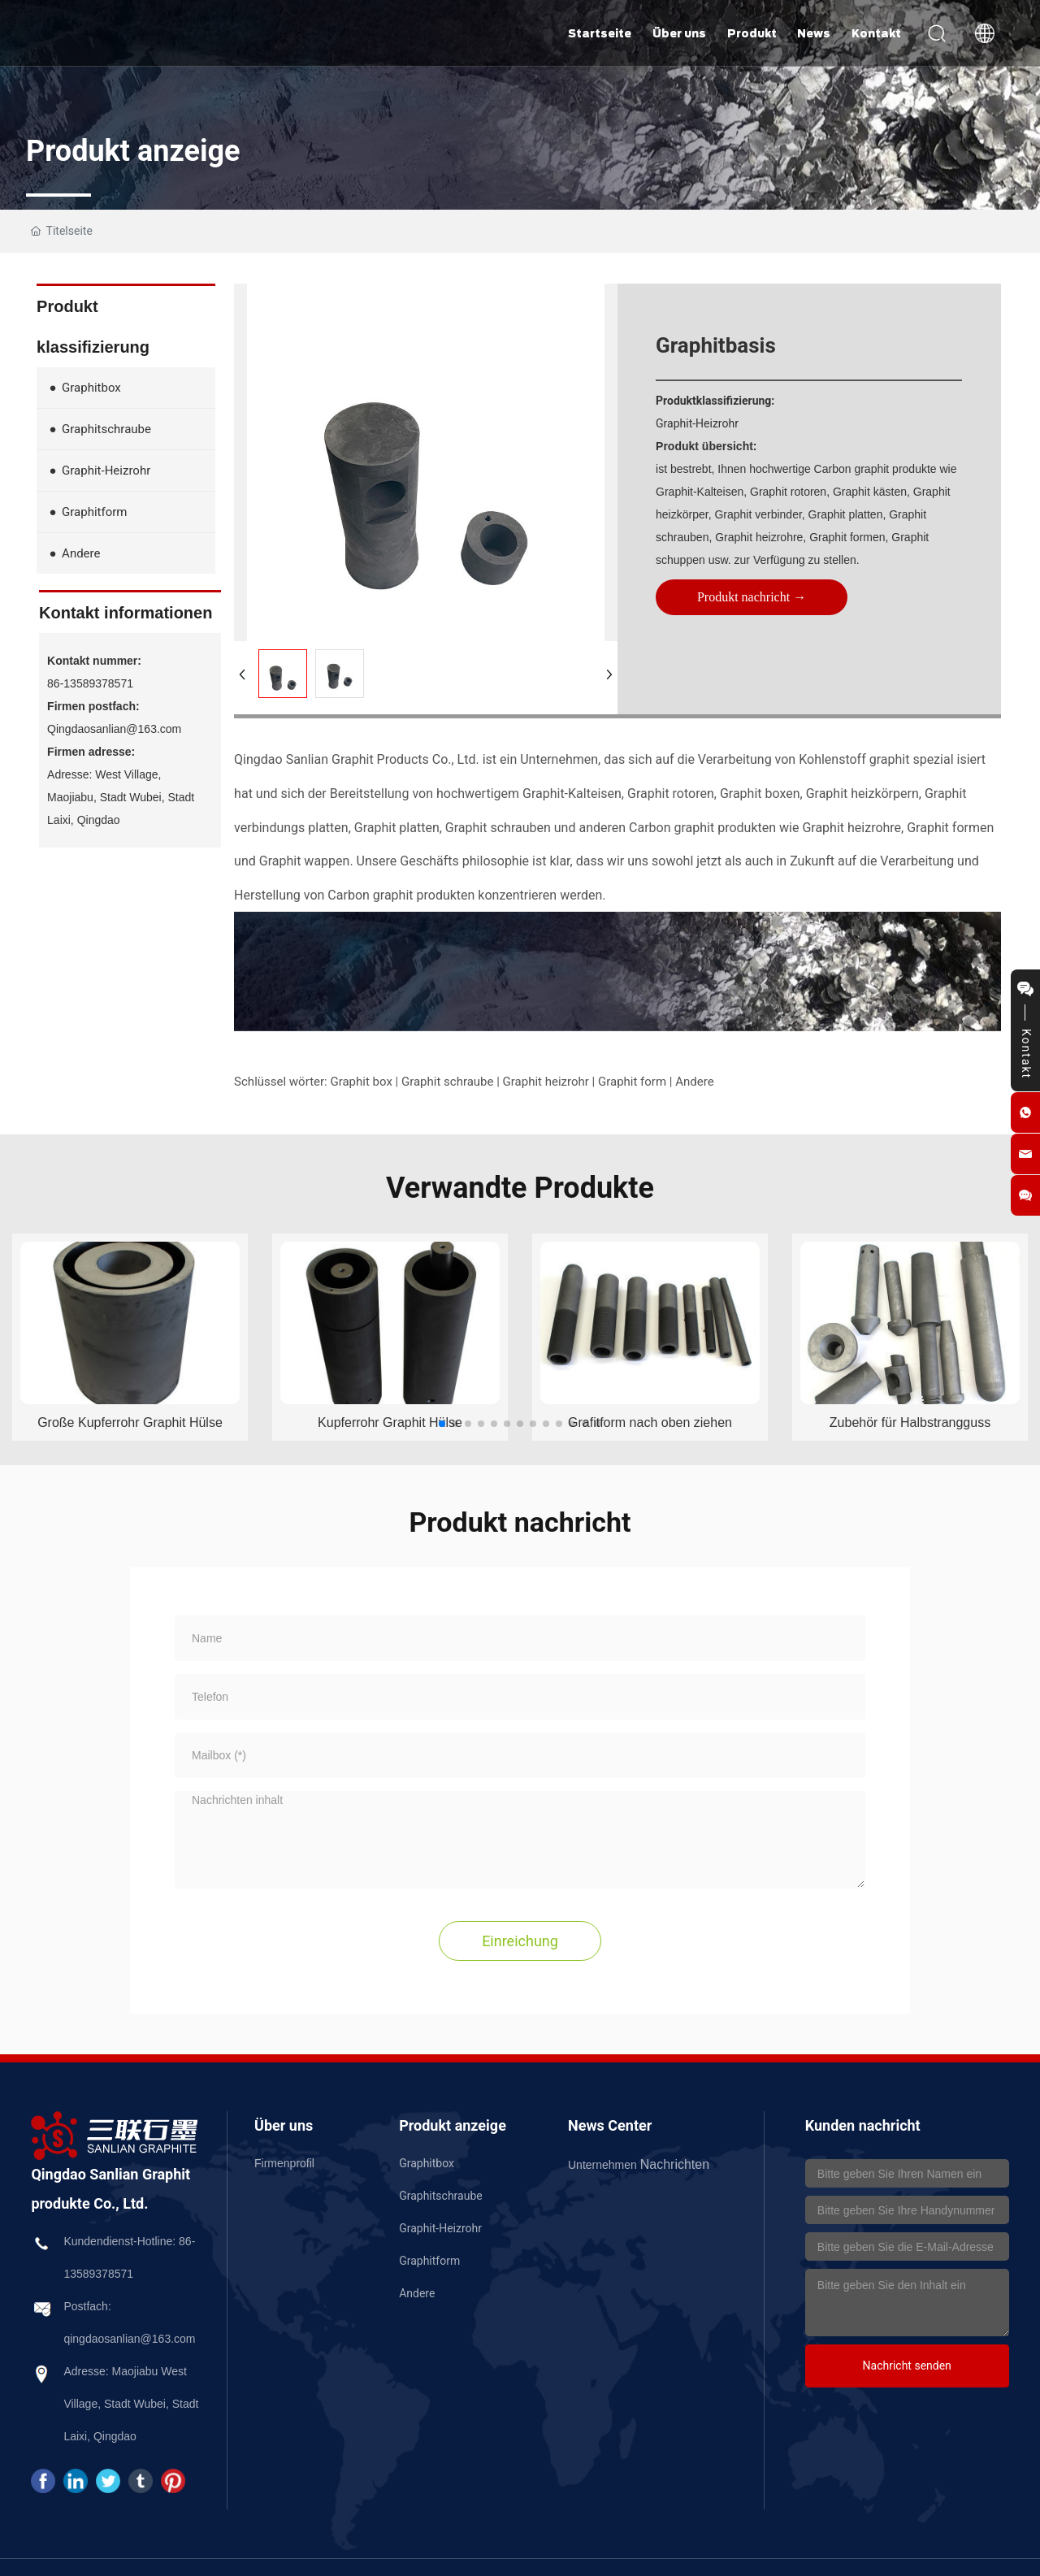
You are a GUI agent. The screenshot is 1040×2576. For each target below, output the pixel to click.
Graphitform (429, 2260)
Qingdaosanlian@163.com (114, 728)
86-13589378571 (90, 683)
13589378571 (98, 2273)
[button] (442, 1423)
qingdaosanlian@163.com (129, 2338)
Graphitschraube (441, 2195)
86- (187, 2241)
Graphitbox (426, 2163)
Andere (417, 2293)
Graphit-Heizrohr (440, 2228)
